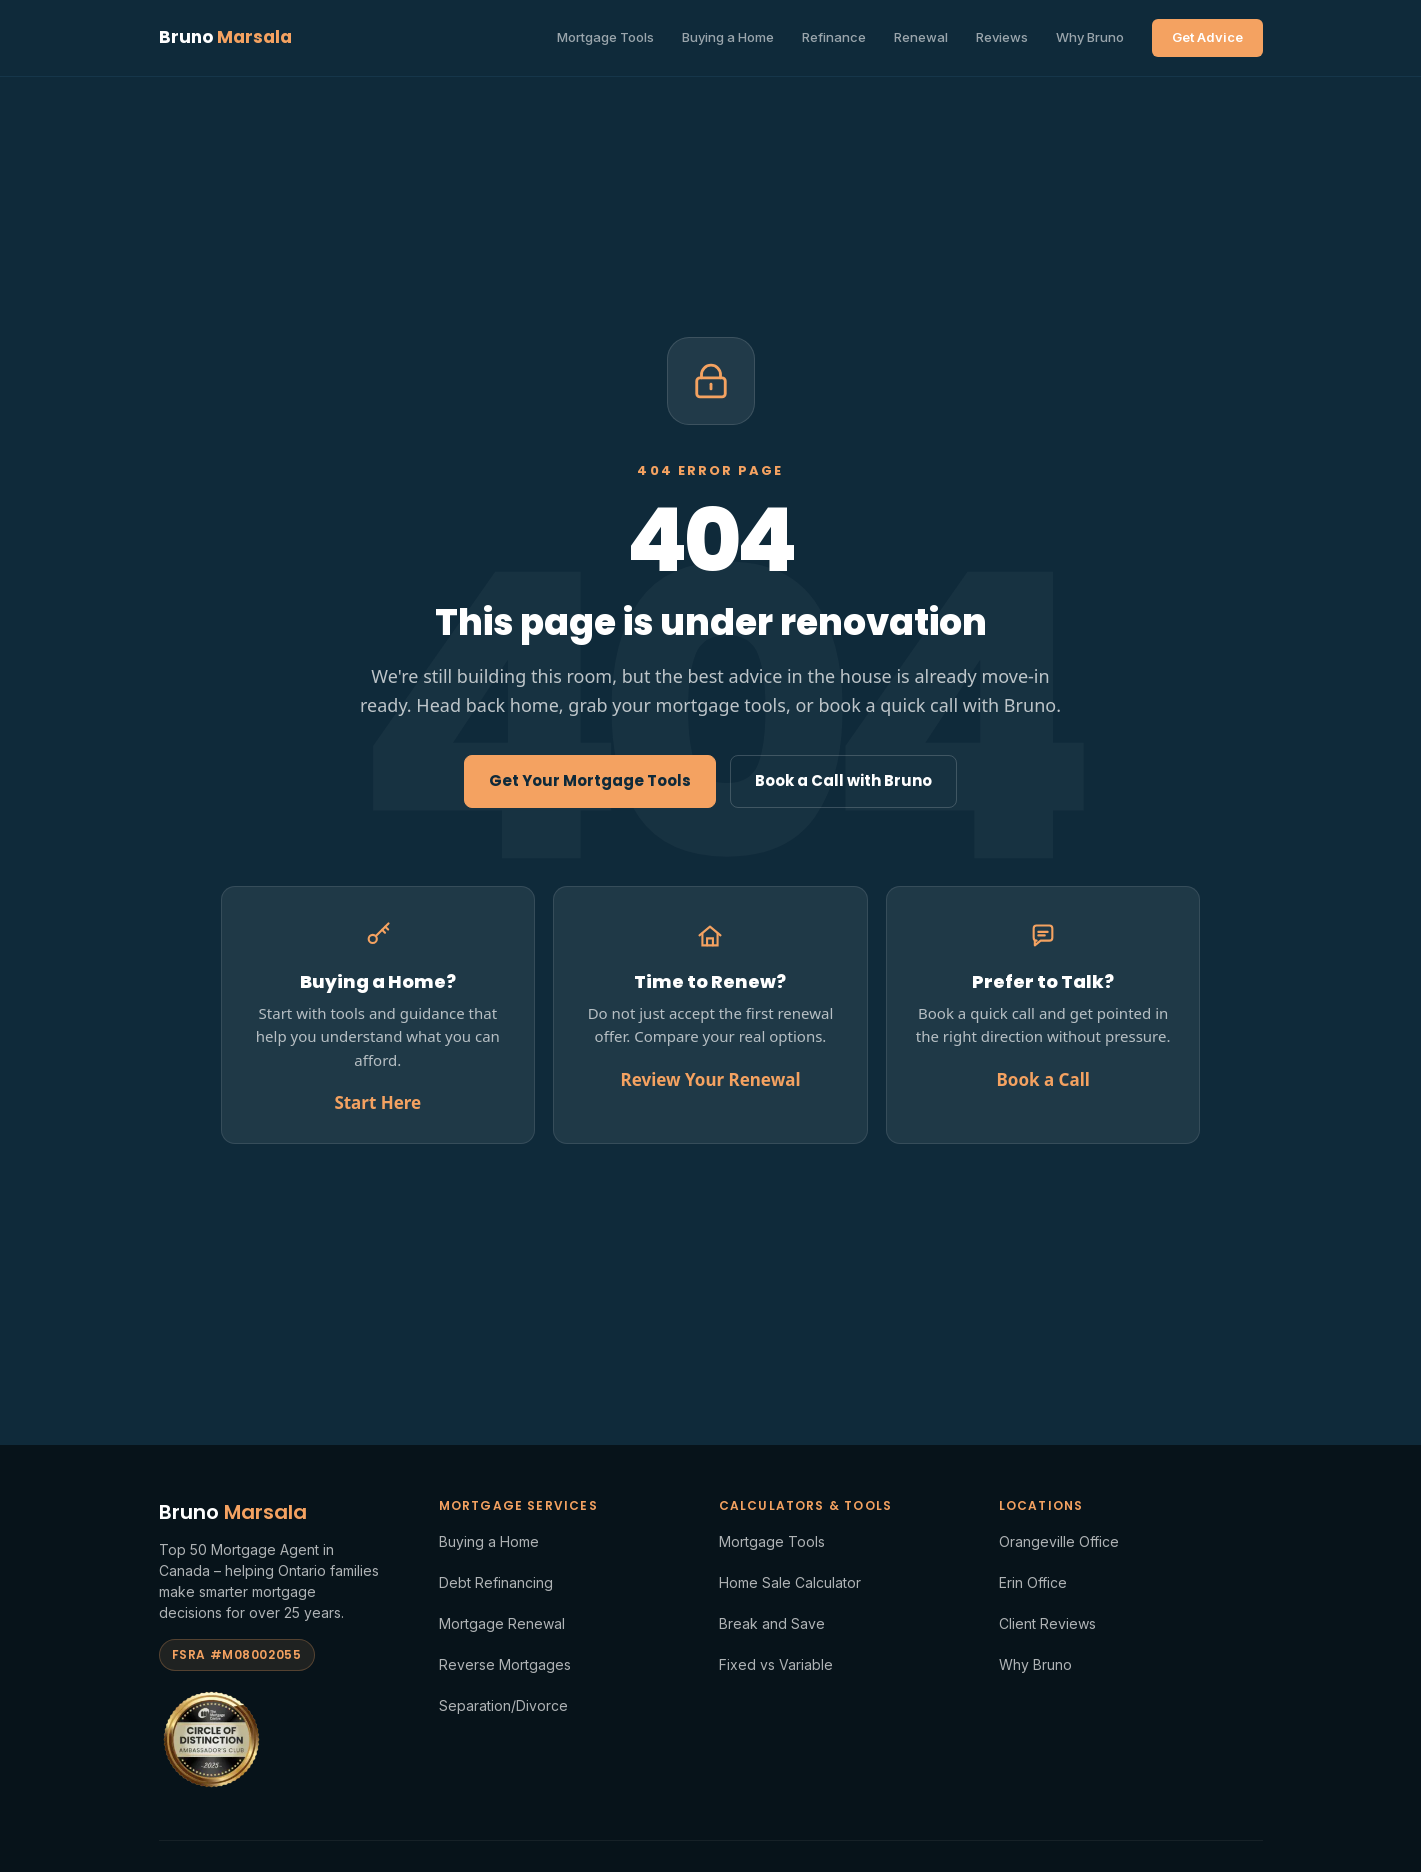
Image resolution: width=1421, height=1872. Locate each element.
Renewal (921, 37)
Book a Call (1042, 1079)
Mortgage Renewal (502, 1623)
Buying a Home (728, 37)
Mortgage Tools (605, 37)
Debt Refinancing (496, 1582)
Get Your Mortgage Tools (590, 780)
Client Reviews (1047, 1623)
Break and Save (772, 1623)
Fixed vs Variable (776, 1664)
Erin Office (1033, 1582)
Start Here (377, 1102)
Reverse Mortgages (505, 1664)
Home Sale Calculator (790, 1582)
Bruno (225, 37)
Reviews (1002, 37)
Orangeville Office (1059, 1541)
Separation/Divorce (503, 1705)
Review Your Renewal (711, 1079)
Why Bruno (1090, 37)
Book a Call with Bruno (843, 780)
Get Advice (1207, 37)
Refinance (834, 37)
